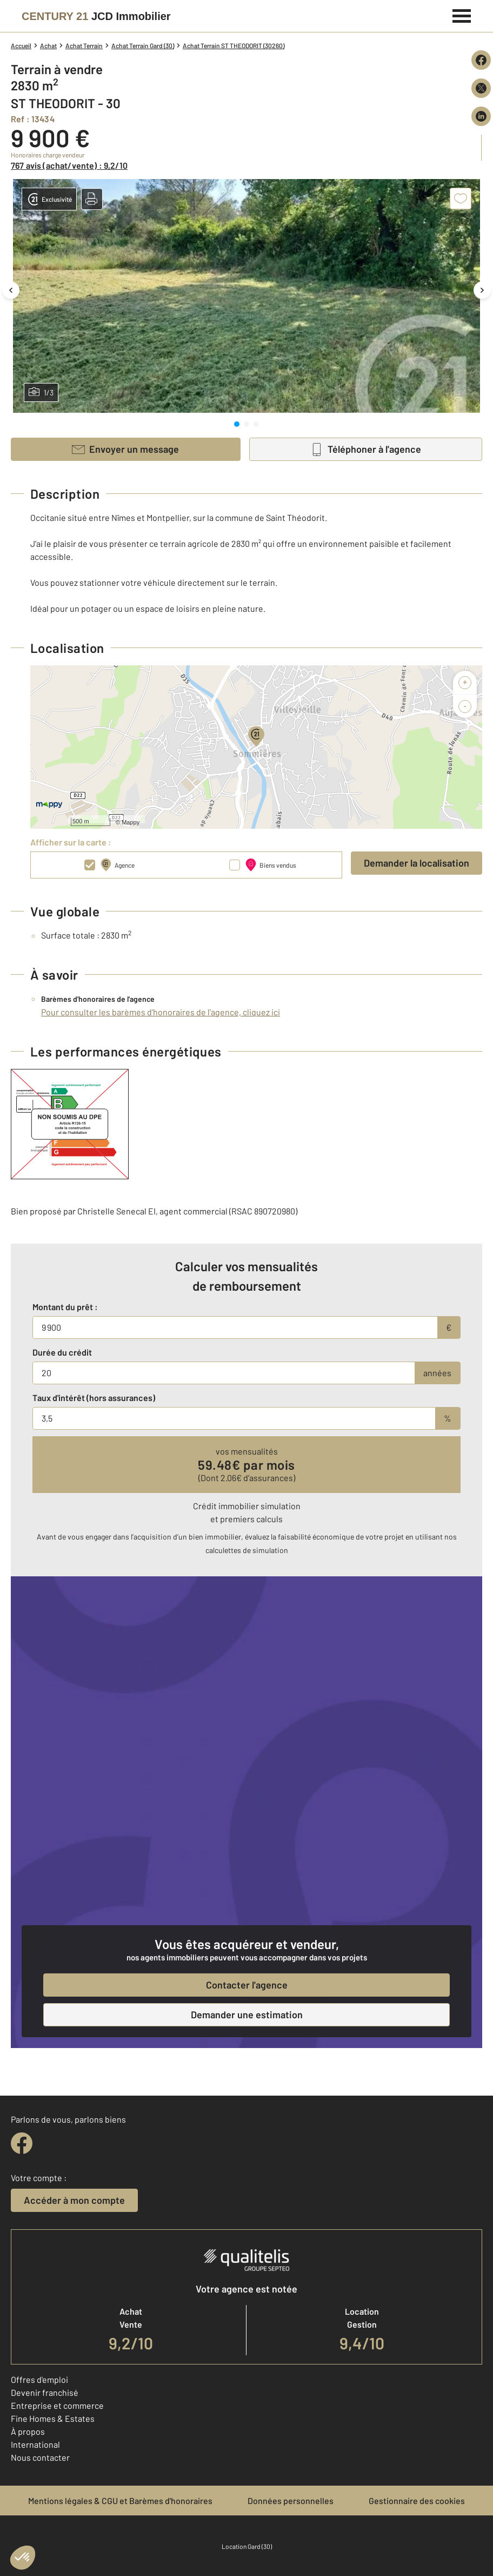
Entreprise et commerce (57, 2405)
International (35, 2444)
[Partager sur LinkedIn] (481, 116)
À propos (28, 2431)
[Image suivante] (482, 290)
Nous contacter (40, 2457)
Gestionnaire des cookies (417, 2500)
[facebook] (21, 2143)
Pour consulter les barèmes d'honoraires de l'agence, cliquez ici (160, 1012)
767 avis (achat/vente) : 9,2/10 (69, 165)
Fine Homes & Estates (53, 2418)
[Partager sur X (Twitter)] (481, 88)
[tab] (236, 424)
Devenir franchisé (44, 2392)
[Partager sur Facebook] (481, 60)
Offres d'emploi (39, 2379)
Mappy (130, 822)
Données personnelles (291, 2500)
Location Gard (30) (247, 2546)
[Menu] (461, 14)
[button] (92, 199)
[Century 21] (96, 16)
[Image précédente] (10, 290)
